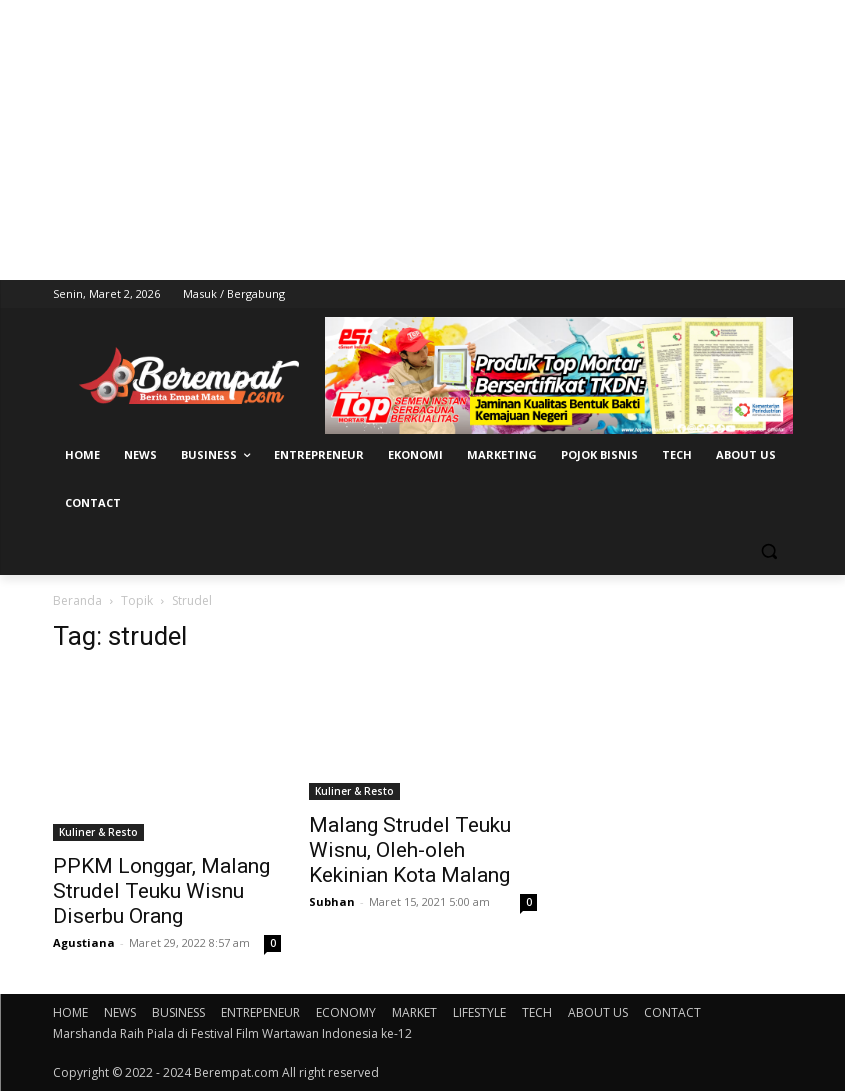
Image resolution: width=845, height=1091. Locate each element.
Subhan (332, 901)
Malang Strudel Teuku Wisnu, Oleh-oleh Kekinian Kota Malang (410, 850)
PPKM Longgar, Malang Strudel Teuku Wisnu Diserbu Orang (161, 891)
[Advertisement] (422, 140)
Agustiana (84, 942)
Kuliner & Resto (98, 832)
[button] (769, 551)
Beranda (77, 600)
